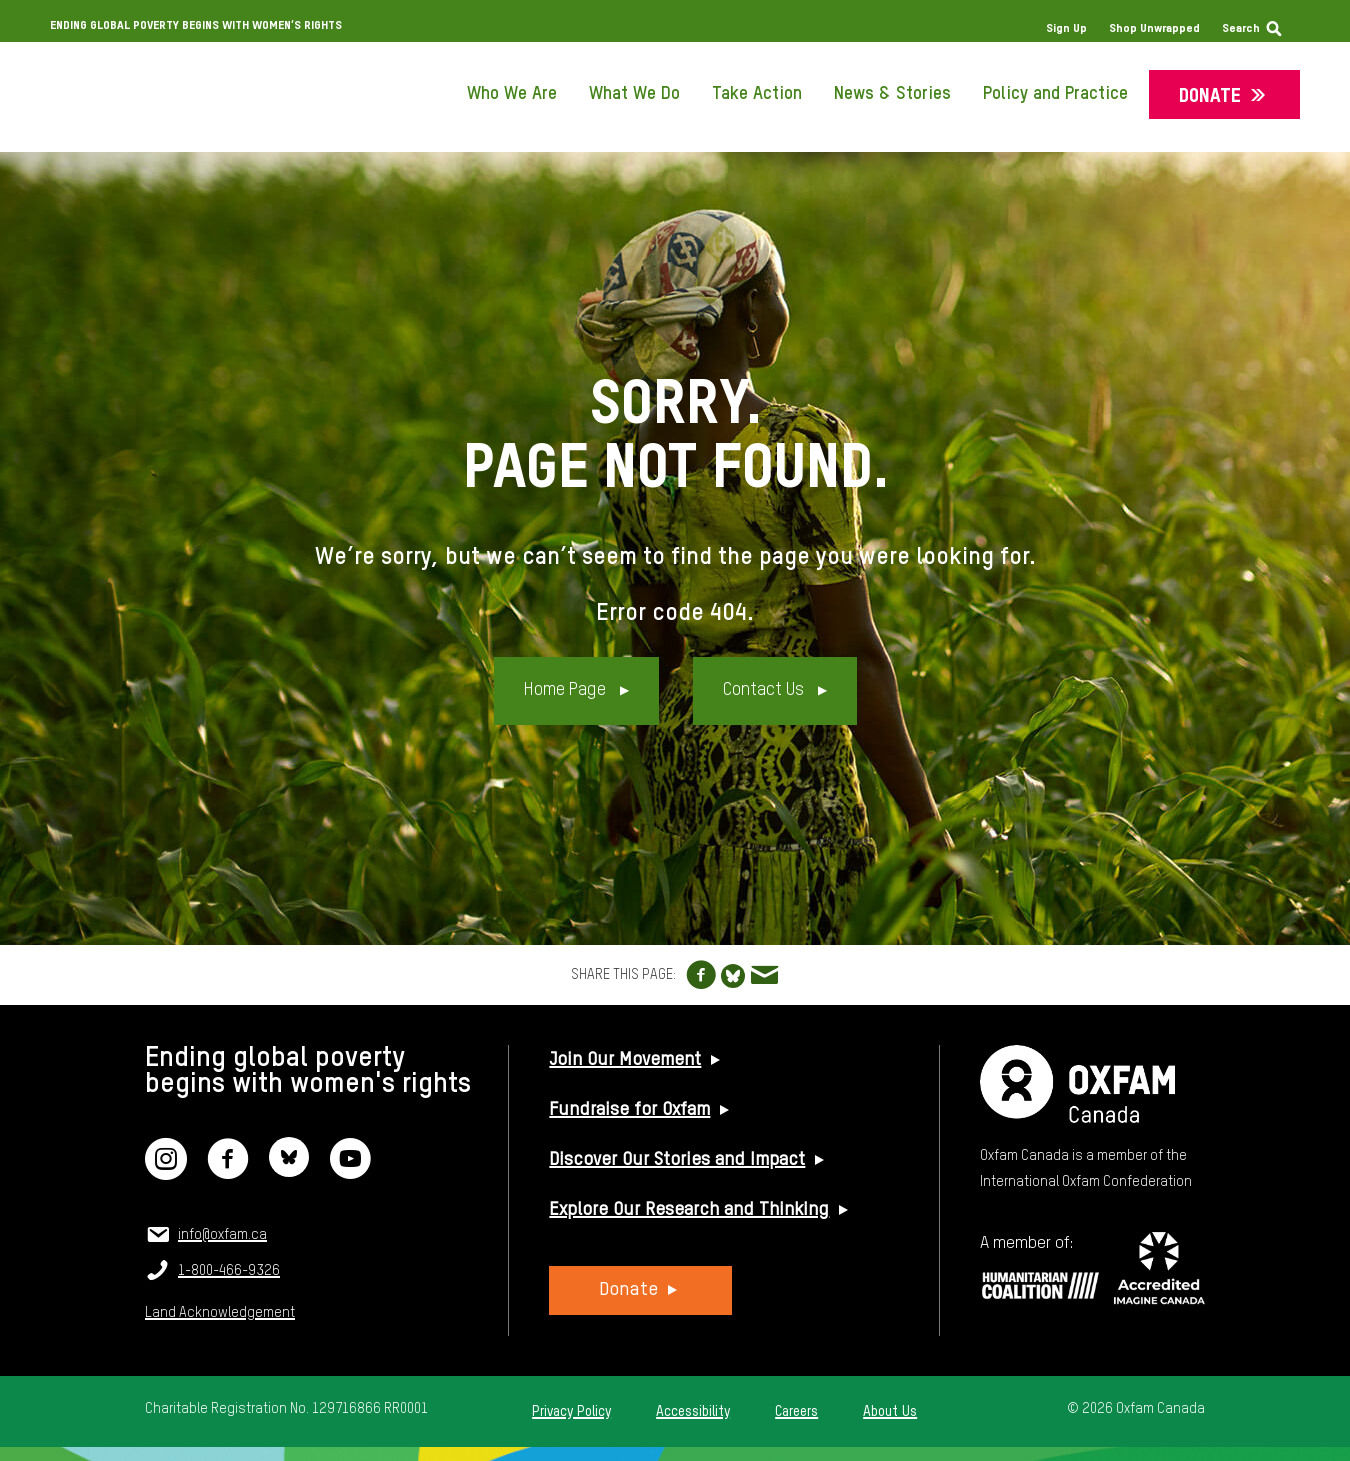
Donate (1210, 96)
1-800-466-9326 (229, 1271)
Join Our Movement (625, 1060)
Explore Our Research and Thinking (689, 1210)
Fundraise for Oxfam (629, 1110)
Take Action (757, 94)
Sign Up (1066, 29)
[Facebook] (228, 1171)
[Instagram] (166, 1171)
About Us (890, 1412)
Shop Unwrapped (1154, 29)
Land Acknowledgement (220, 1313)
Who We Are (512, 94)
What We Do (634, 94)
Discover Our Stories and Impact (677, 1160)
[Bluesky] (289, 1171)
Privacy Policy (571, 1412)
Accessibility (693, 1412)
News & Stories (892, 94)
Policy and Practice (1055, 94)
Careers (796, 1412)
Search (1241, 29)
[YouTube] (350, 1171)
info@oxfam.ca (222, 1235)
